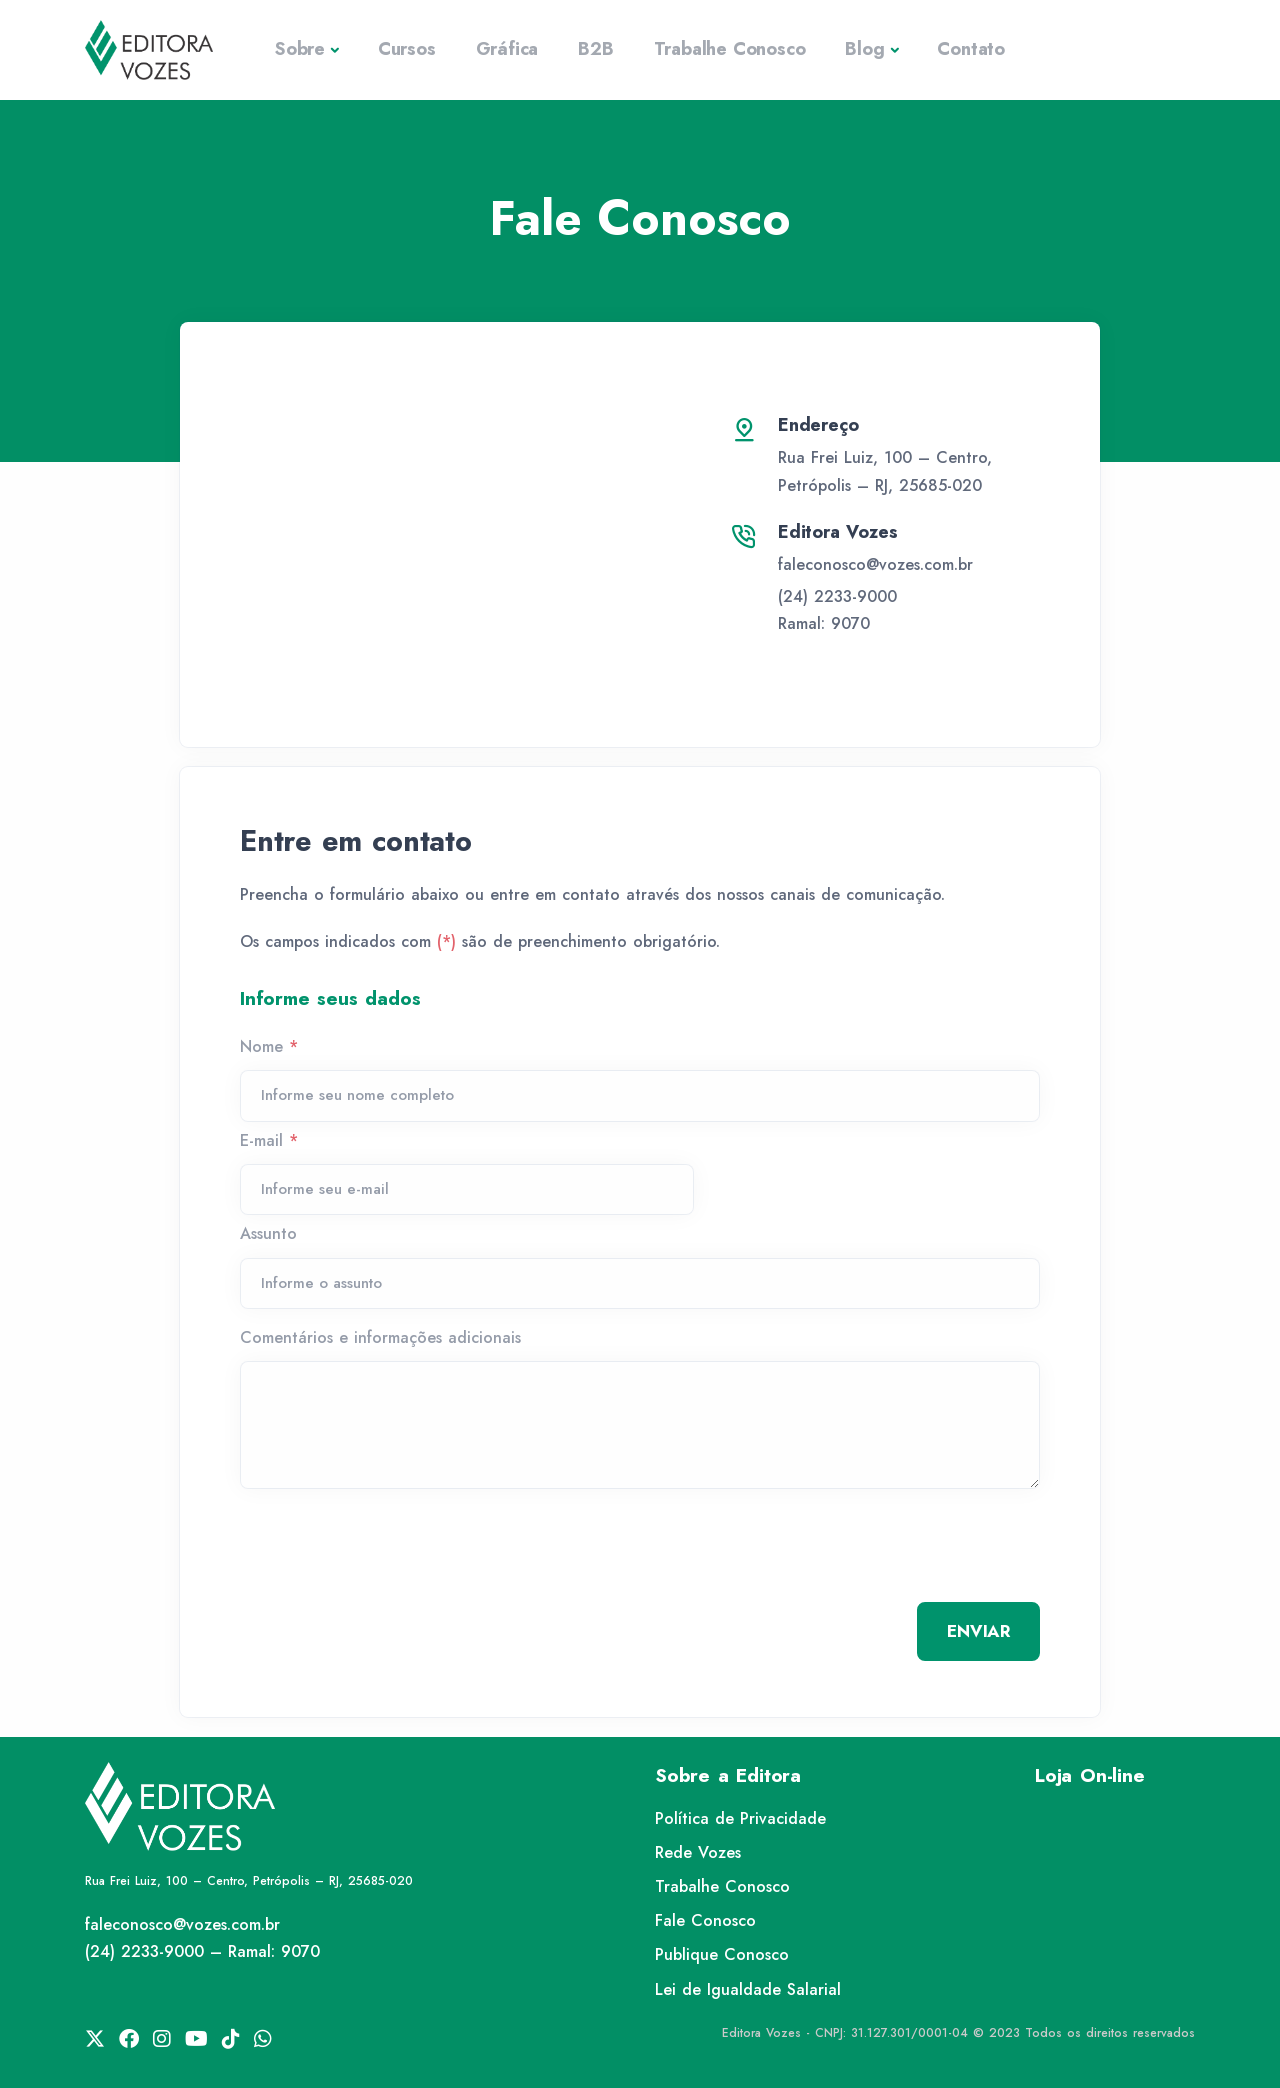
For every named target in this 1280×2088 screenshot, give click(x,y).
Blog (864, 49)
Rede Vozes (698, 1852)
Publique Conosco (722, 1954)
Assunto (268, 1233)
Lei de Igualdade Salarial (748, 1989)
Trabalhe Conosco (730, 49)
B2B (595, 49)
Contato (971, 49)
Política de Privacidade (740, 1818)
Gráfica (507, 49)
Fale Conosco (705, 1920)
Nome (269, 1046)
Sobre (300, 49)
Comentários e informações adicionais (380, 1337)
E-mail (269, 1140)
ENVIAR (978, 1631)
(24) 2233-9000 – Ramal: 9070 (202, 1951)
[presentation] (392, 1553)
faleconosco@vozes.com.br (875, 564)
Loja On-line (1090, 1775)
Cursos (407, 49)
